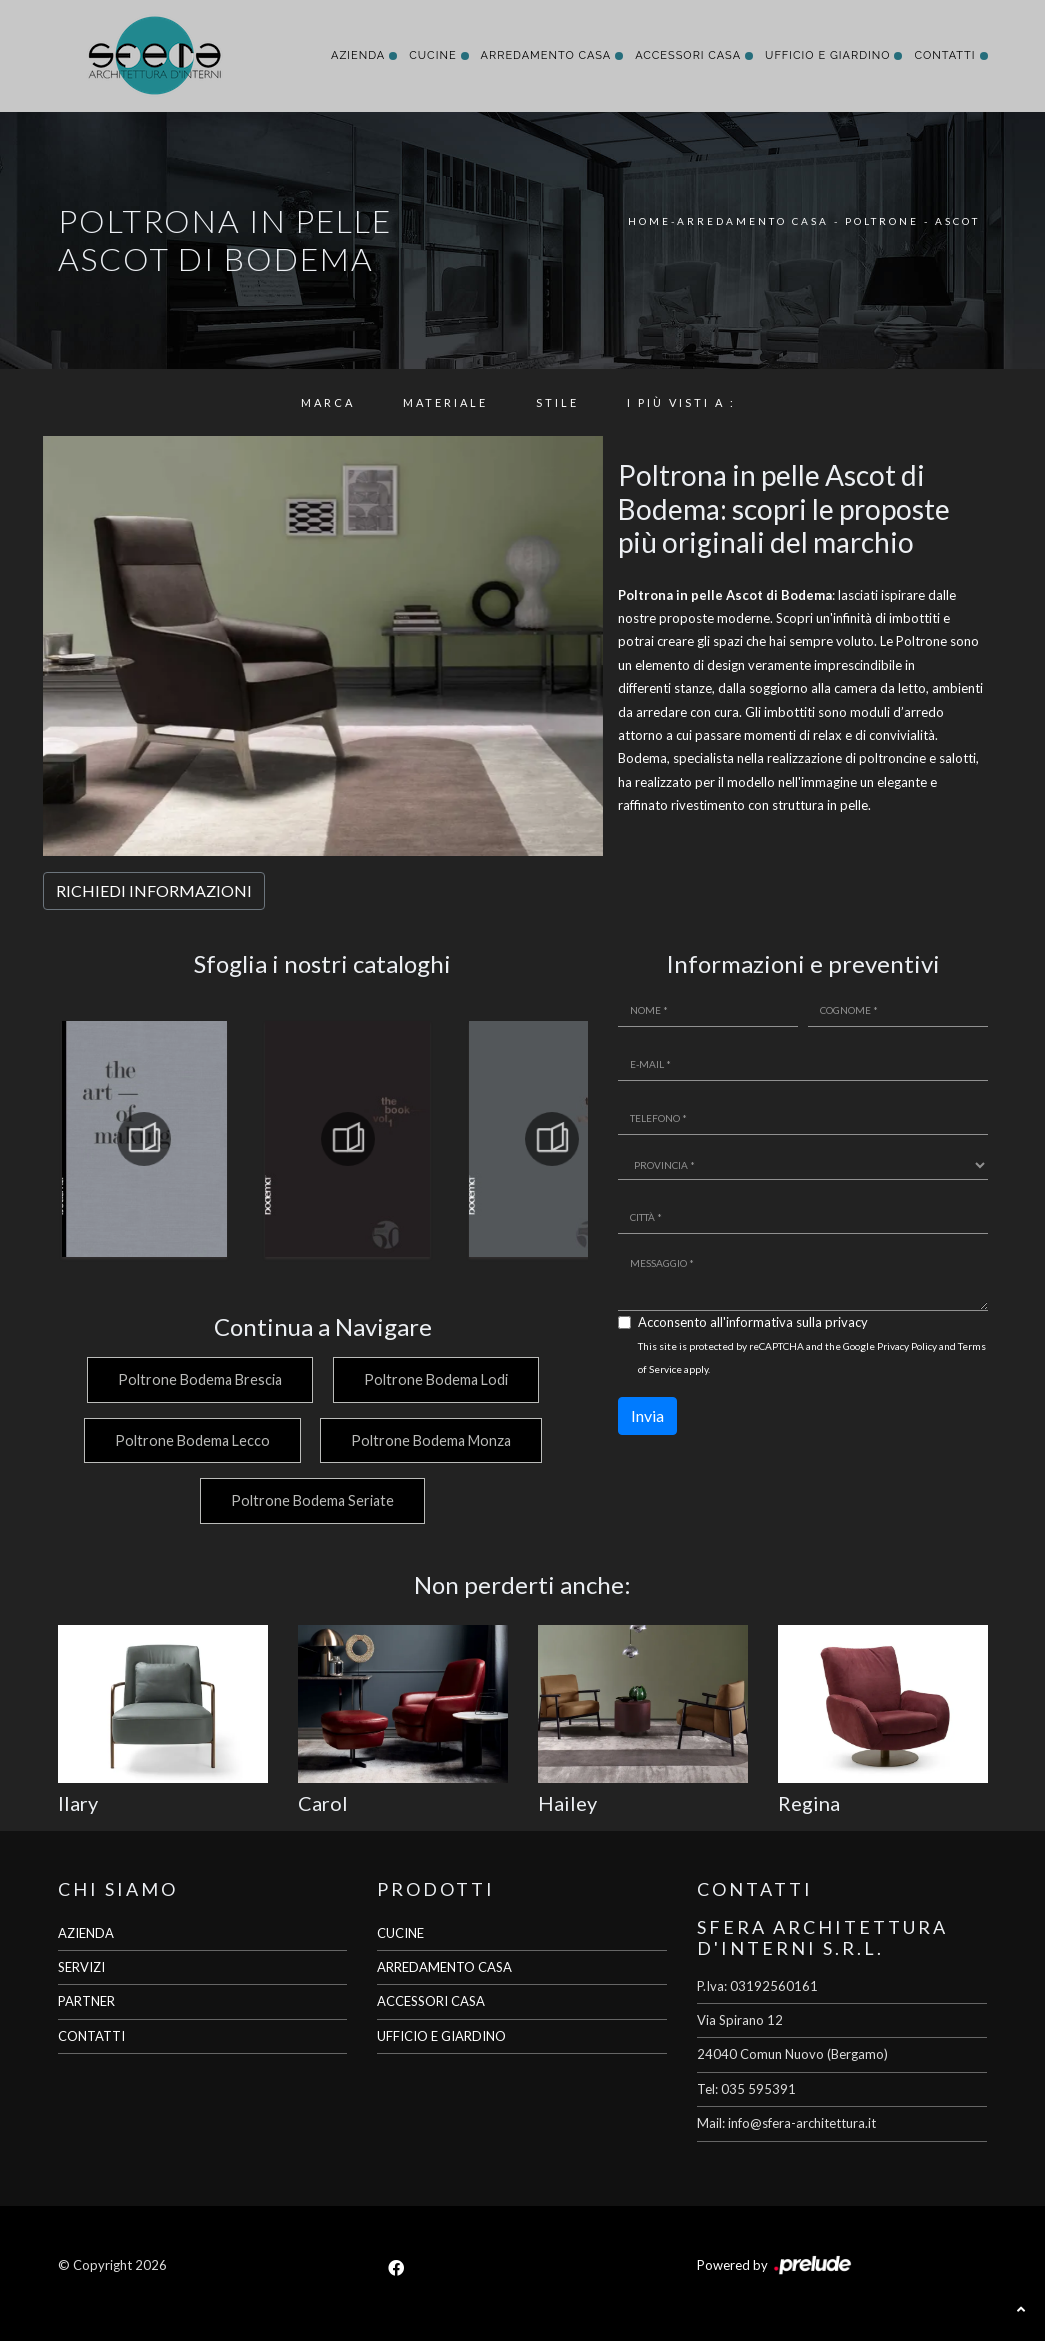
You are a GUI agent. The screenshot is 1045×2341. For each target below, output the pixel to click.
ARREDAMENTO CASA (444, 1967)
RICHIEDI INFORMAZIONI (154, 890)
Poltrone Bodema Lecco (191, 1440)
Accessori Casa (688, 55)
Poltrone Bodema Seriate (312, 1500)
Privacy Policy (907, 1346)
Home (649, 221)
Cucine (432, 55)
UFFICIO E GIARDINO (441, 2036)
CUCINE (400, 1933)
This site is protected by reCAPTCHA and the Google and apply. (812, 1357)
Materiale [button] (445, 402)
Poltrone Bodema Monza (431, 1440)
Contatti (944, 55)
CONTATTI (91, 2036)
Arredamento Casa (546, 55)
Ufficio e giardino (827, 55)
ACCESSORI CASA (431, 2001)
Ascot (957, 221)
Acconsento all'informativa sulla (753, 1322)
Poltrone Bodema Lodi (436, 1379)
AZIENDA (86, 1933)
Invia (647, 1415)
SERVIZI (81, 1967)
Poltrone (882, 221)
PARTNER (86, 2001)
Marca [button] (328, 402)
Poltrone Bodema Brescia (200, 1379)
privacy (846, 1322)
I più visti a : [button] (681, 402)
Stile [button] (557, 402)
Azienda (358, 55)
